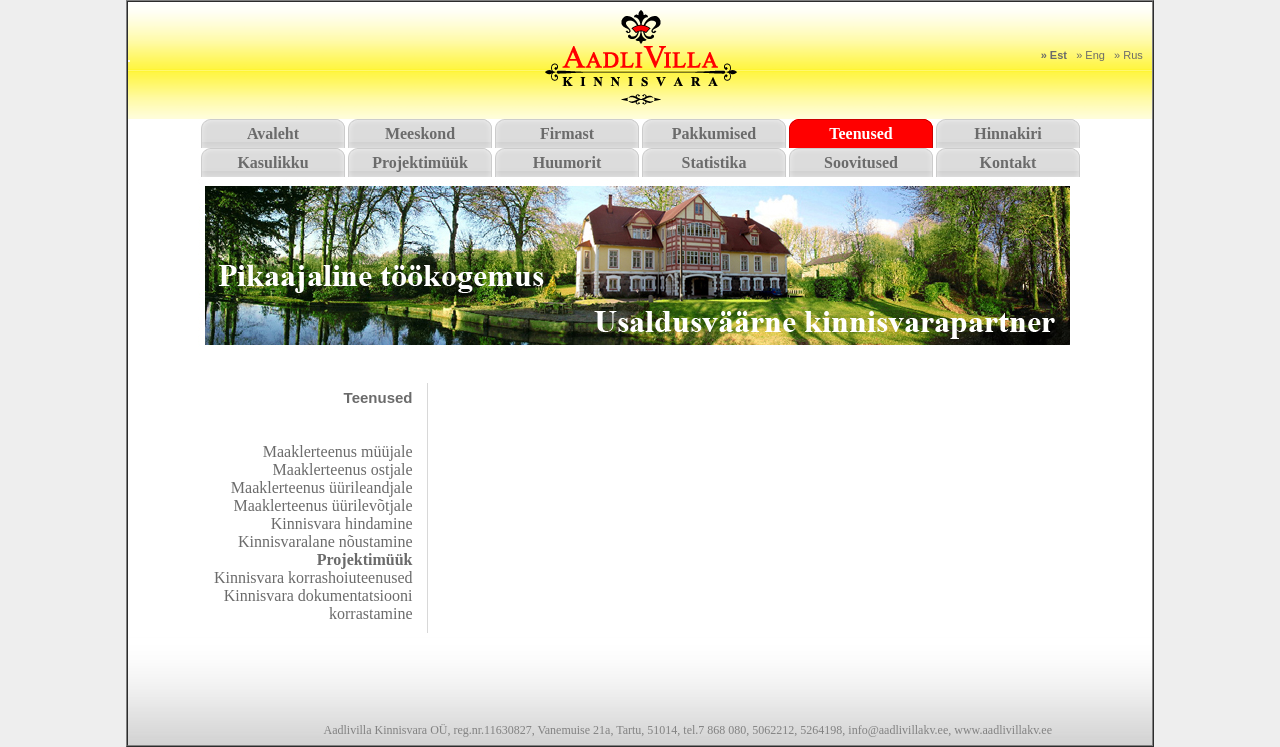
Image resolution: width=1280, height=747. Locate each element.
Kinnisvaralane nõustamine (325, 541)
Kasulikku (272, 162)
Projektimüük (420, 162)
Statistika (714, 162)
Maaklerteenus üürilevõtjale (322, 505)
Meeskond (420, 133)
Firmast (567, 133)
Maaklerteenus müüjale (338, 451)
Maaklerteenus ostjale (343, 469)
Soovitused (861, 162)
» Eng (1090, 55)
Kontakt (1008, 162)
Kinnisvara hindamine (342, 523)
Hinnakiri (1008, 133)
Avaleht (273, 133)
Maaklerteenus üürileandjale (322, 487)
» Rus (1128, 55)
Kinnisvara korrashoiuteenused (313, 577)
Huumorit (567, 162)
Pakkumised (714, 133)
